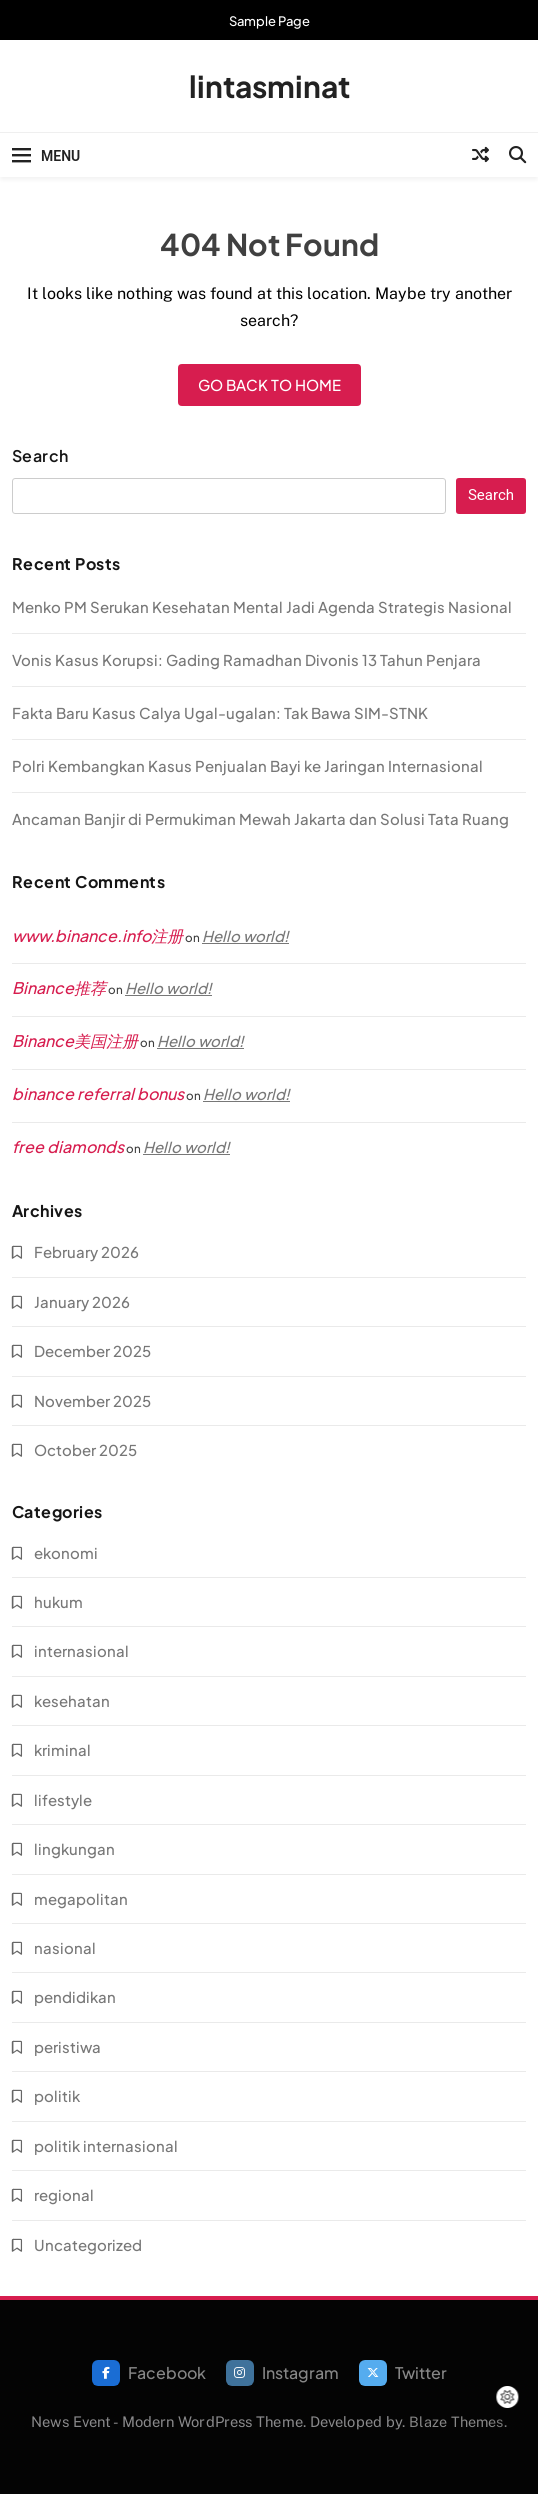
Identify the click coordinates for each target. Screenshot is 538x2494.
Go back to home (269, 384)
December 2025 (92, 1350)
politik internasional (106, 2145)
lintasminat (269, 86)
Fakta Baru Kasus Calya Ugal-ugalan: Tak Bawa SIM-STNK (220, 712)
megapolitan (81, 1898)
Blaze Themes (456, 2421)
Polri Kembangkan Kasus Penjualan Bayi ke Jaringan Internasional (247, 765)
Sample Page (269, 21)
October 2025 (85, 1449)
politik (57, 2095)
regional (64, 2194)
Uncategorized (88, 2244)
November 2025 (92, 1400)
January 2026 (82, 1301)
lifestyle (63, 1799)
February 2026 (86, 1251)
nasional (65, 1947)
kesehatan (72, 1700)
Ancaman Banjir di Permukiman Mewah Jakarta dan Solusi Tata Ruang (260, 818)
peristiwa (67, 2046)
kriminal (62, 1749)
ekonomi (66, 1552)
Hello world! (245, 935)
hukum (58, 1601)
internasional (81, 1650)
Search (40, 456)
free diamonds (68, 1146)
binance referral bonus (98, 1093)
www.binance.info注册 (97, 935)
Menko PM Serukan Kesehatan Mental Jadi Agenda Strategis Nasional (262, 606)
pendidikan (75, 1996)
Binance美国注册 (75, 1040)
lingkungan (74, 1848)
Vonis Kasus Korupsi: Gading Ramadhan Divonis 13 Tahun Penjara (246, 659)
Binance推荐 (59, 987)
